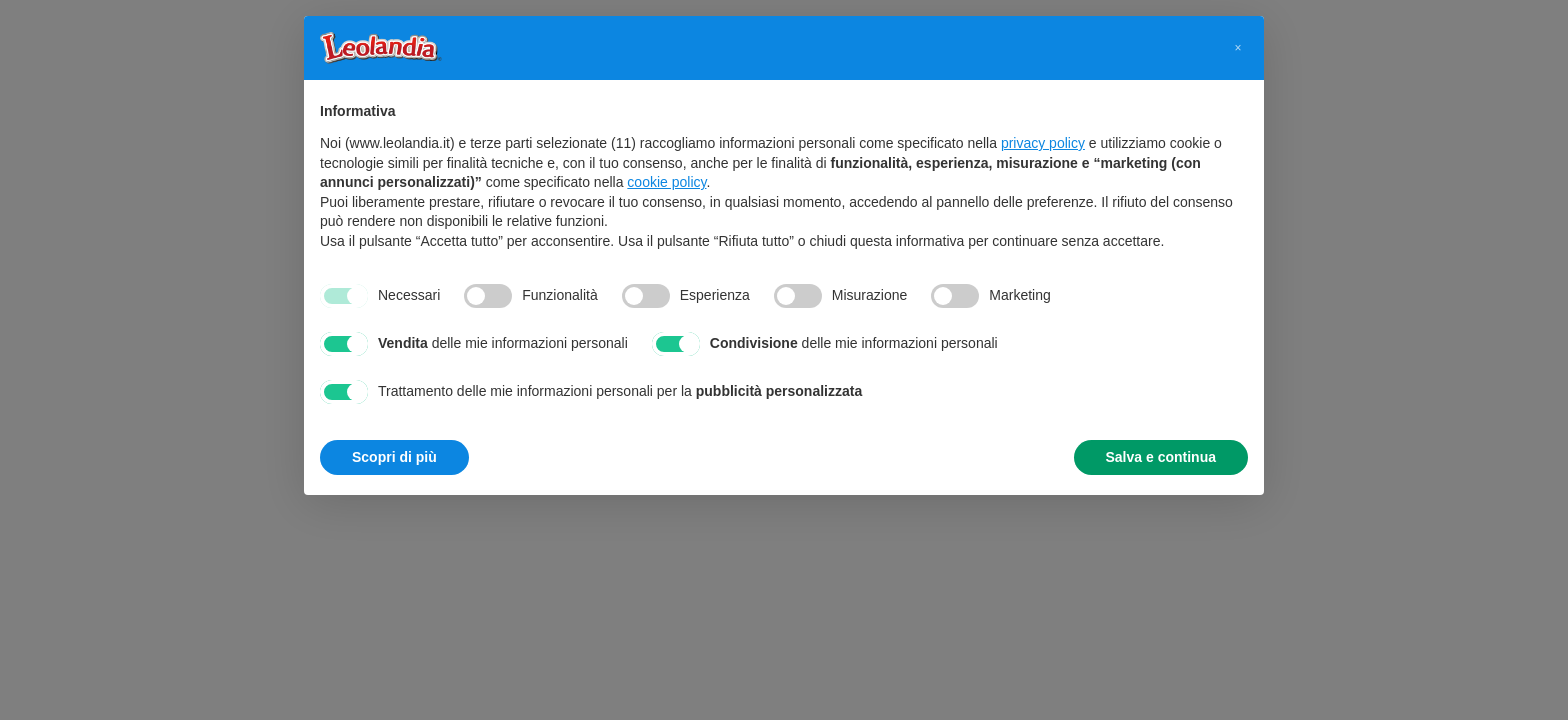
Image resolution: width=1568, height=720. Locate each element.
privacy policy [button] (1043, 143)
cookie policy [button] (666, 182)
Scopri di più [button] (394, 457)
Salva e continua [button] (1161, 457)
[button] (1238, 48)
